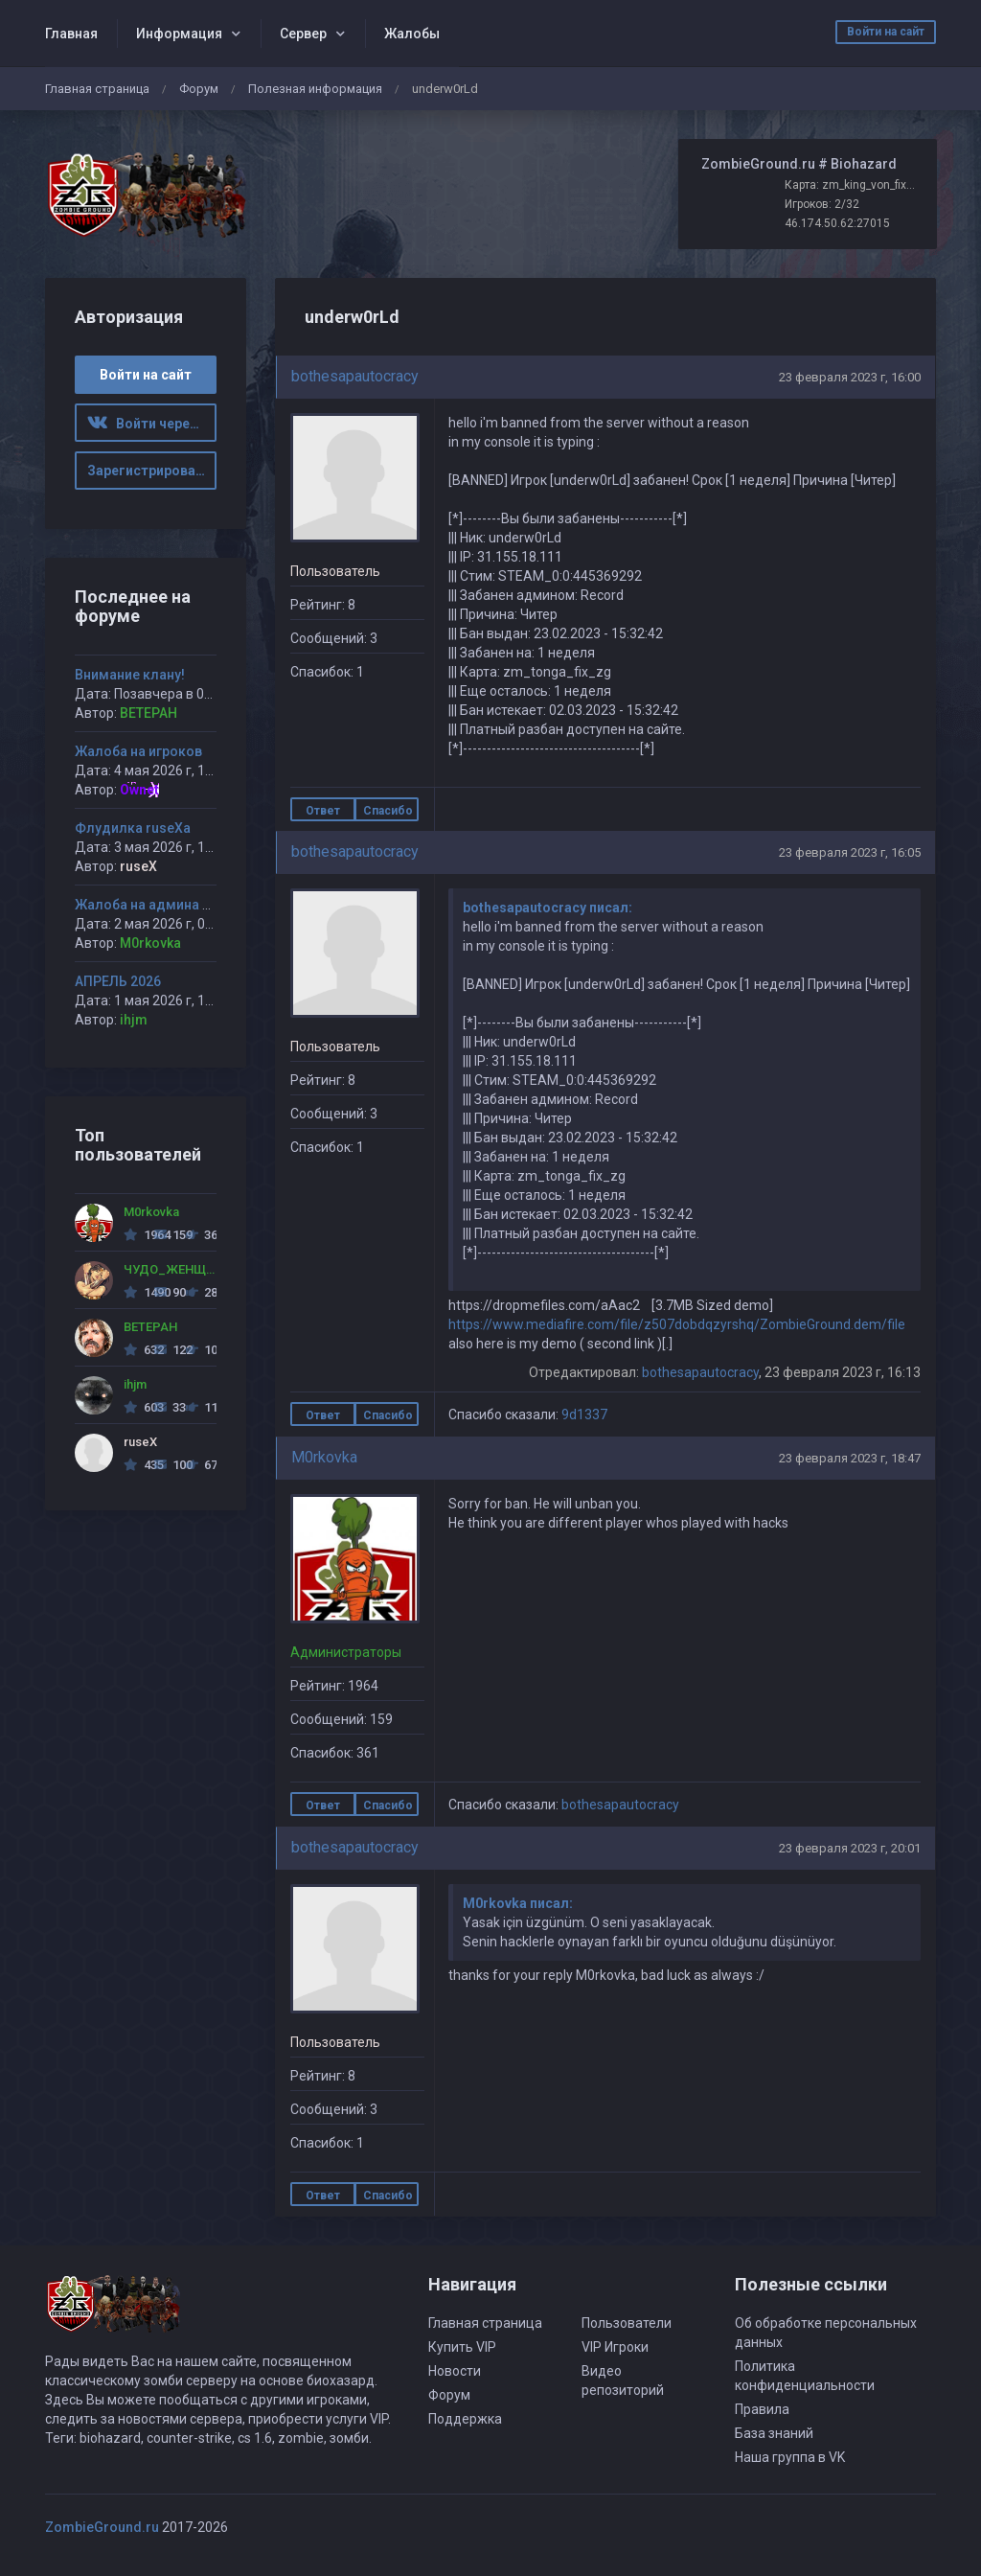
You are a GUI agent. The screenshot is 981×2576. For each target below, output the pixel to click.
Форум (198, 88)
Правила (762, 2409)
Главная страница (97, 88)
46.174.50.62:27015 (837, 223)
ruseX (138, 866)
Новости (454, 2371)
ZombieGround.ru (102, 2527)
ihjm (134, 1019)
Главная (71, 33)
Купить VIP (462, 2347)
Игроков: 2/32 (822, 204)
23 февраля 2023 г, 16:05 (850, 852)
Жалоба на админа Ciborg (160, 904)
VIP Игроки (615, 2347)
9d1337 (584, 1414)
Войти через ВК (152, 423)
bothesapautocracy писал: (547, 907)
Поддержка (465, 2418)
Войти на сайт (885, 31)
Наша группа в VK (790, 2457)
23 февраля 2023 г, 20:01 (850, 1848)
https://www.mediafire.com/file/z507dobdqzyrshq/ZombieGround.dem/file (676, 1324)
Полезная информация (315, 88)
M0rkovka (324, 1457)
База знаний (774, 2433)
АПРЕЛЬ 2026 (118, 981)
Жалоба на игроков (138, 751)
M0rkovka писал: (518, 1903)
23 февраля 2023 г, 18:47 (850, 1458)
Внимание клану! (130, 674)
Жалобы (412, 33)
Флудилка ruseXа (133, 828)
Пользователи (627, 2323)
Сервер (303, 33)
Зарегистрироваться (152, 470)
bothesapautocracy (355, 376)
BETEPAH (148, 713)
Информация (179, 33)
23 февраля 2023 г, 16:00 (850, 377)
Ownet (139, 789)
